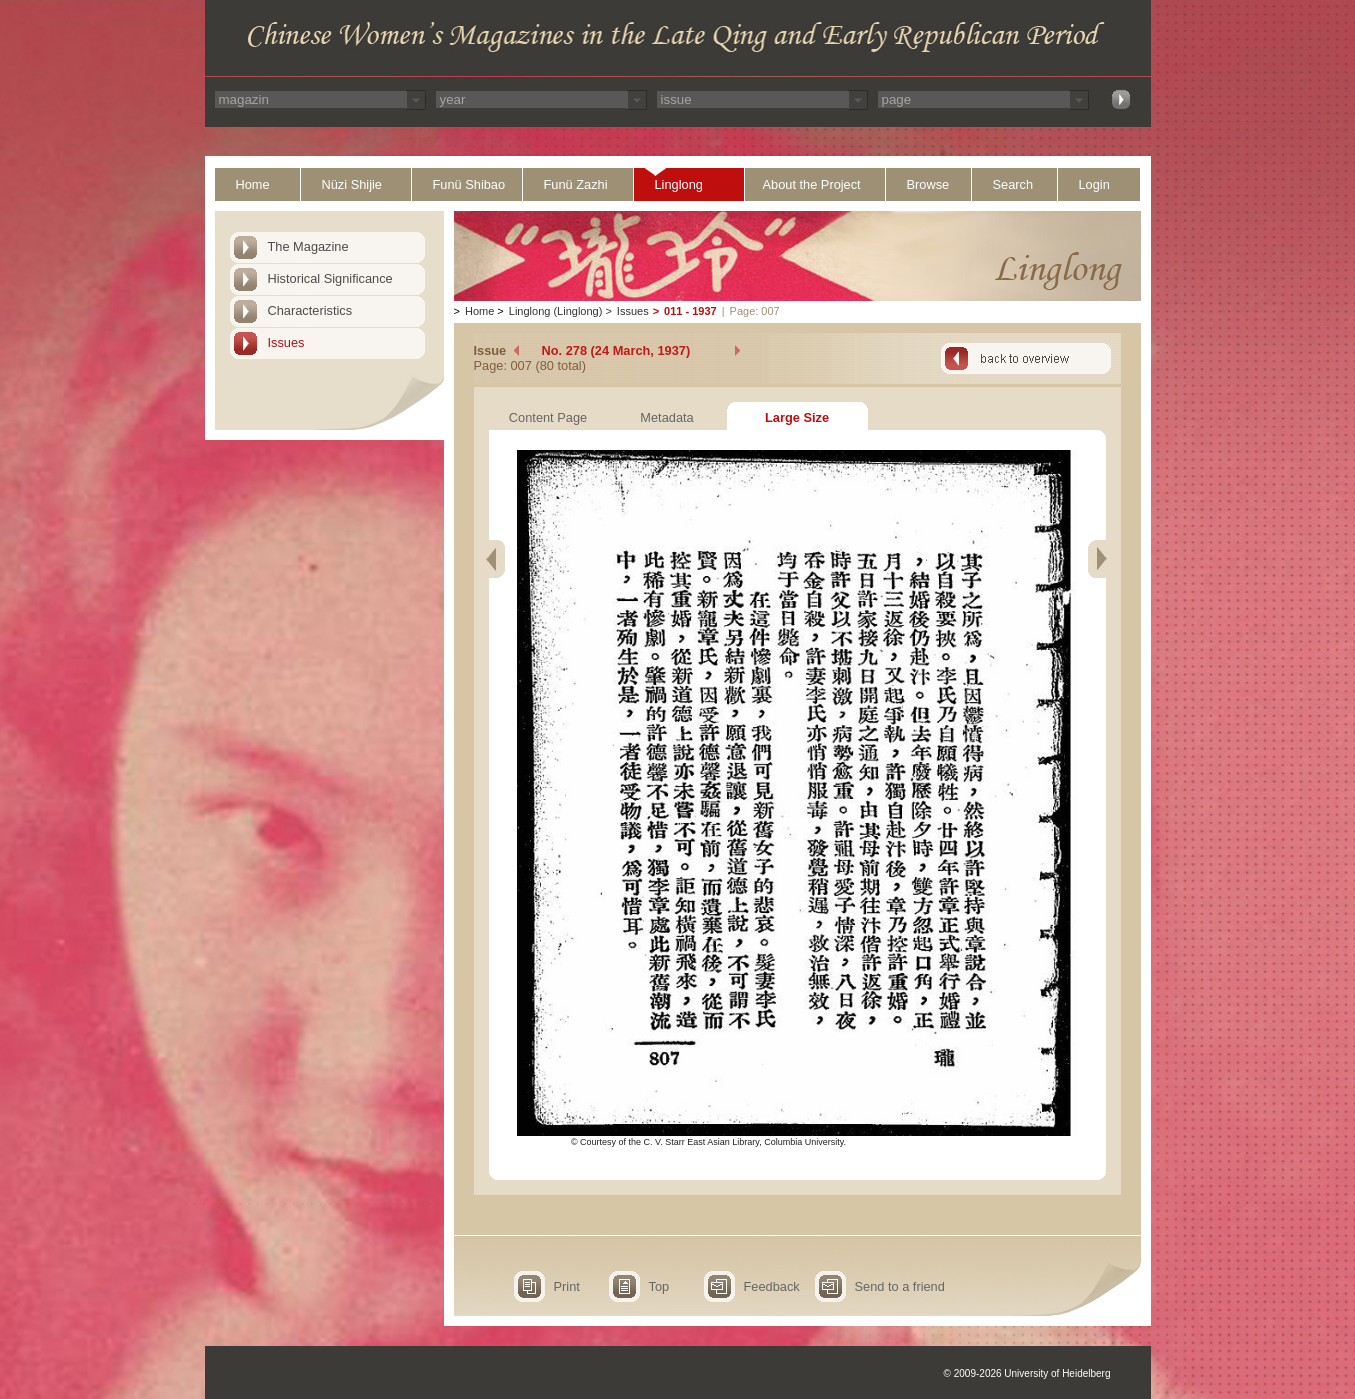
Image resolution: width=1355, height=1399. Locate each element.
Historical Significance (330, 278)
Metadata (666, 417)
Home (253, 184)
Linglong (679, 184)
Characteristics (310, 310)
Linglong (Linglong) (556, 311)
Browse (928, 184)
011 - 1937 (690, 311)
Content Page (548, 417)
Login (1094, 184)
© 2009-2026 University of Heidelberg (1027, 1373)
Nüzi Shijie (352, 184)
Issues (286, 342)
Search (1013, 184)
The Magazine (308, 246)
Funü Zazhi (576, 184)
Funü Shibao (469, 184)
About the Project (812, 184)
